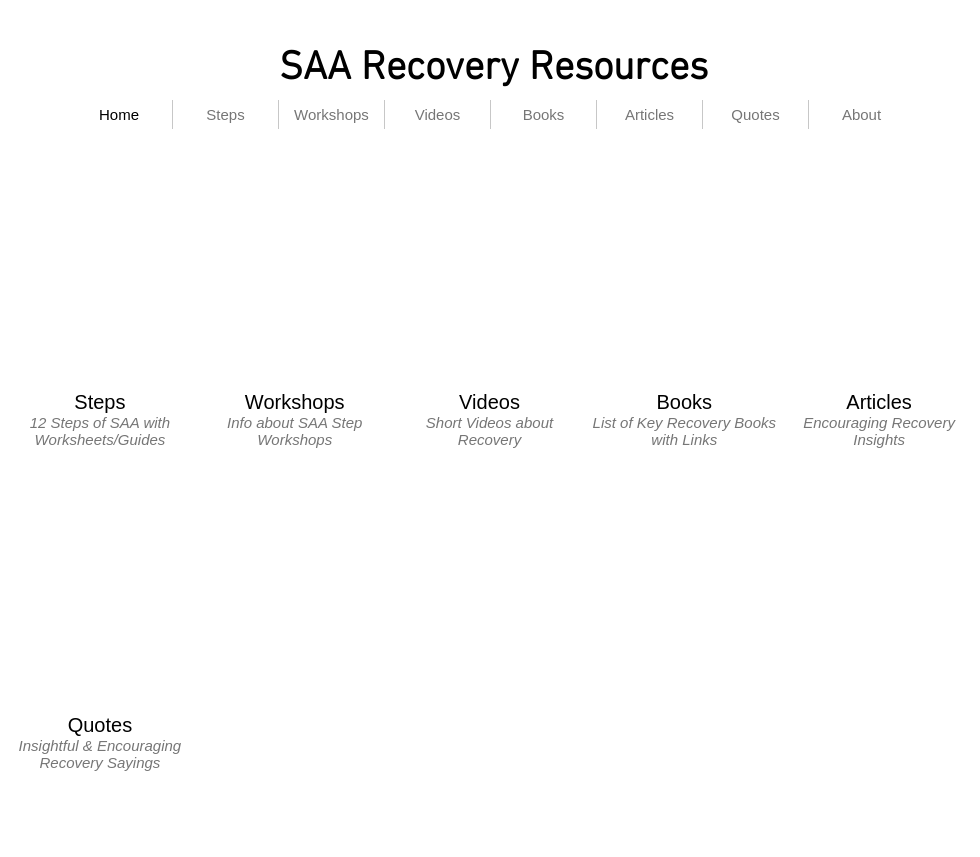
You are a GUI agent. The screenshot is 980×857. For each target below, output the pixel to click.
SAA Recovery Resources (493, 69)
